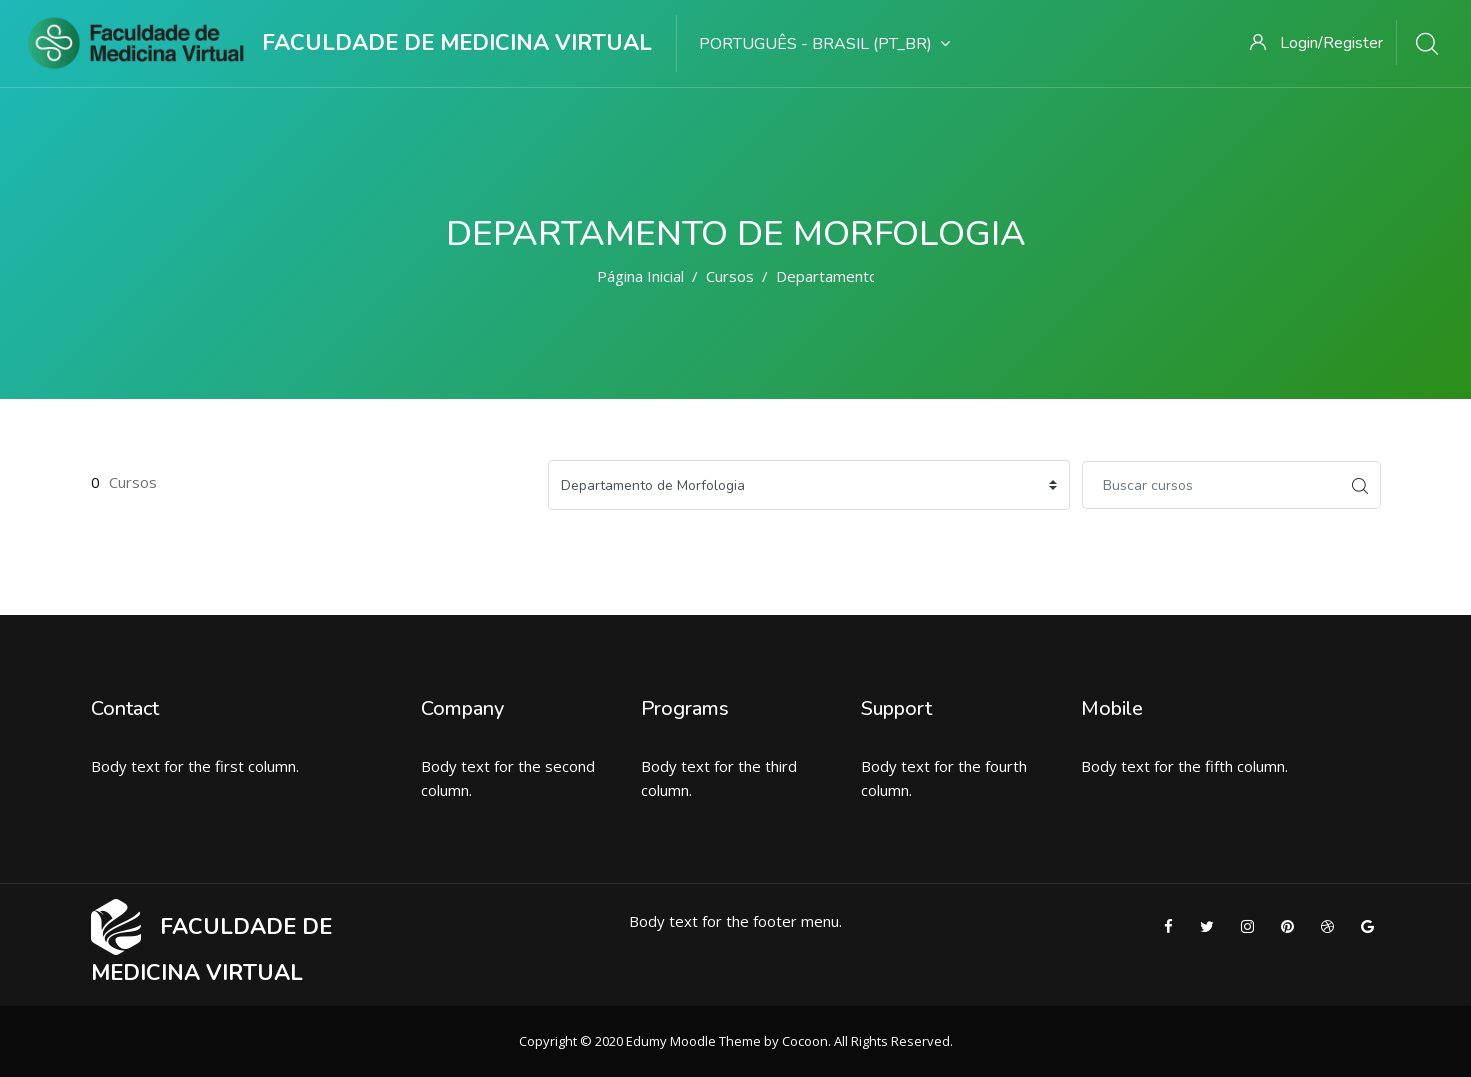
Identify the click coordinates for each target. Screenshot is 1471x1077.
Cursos (730, 276)
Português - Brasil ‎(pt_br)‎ (824, 44)
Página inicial (640, 276)
